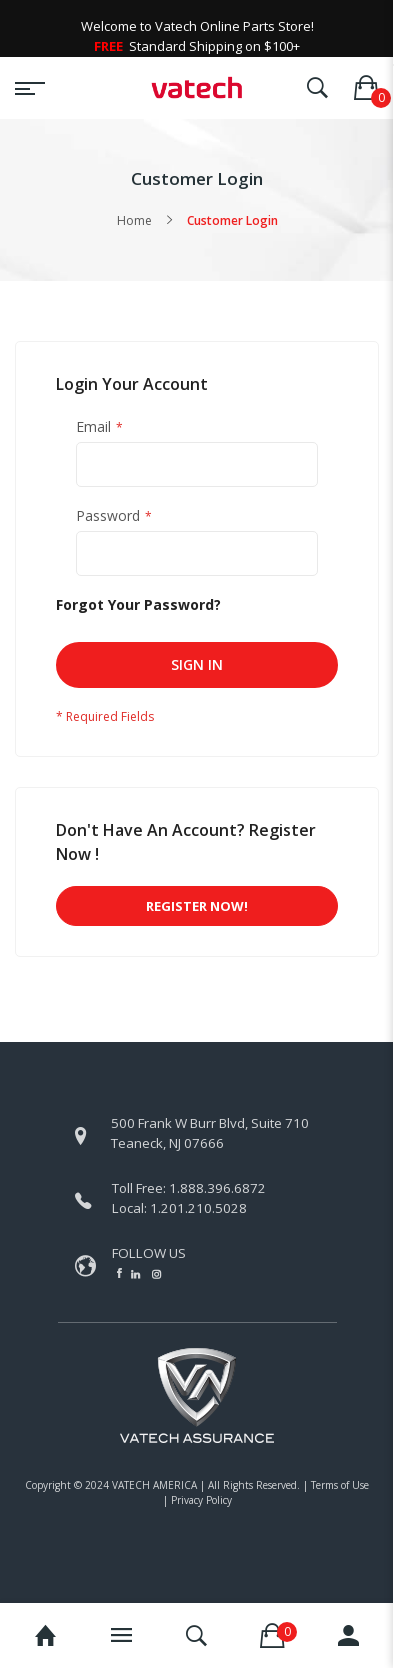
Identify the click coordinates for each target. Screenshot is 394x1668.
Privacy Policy (201, 1500)
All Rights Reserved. (254, 1485)
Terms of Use (340, 1485)
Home (134, 220)
